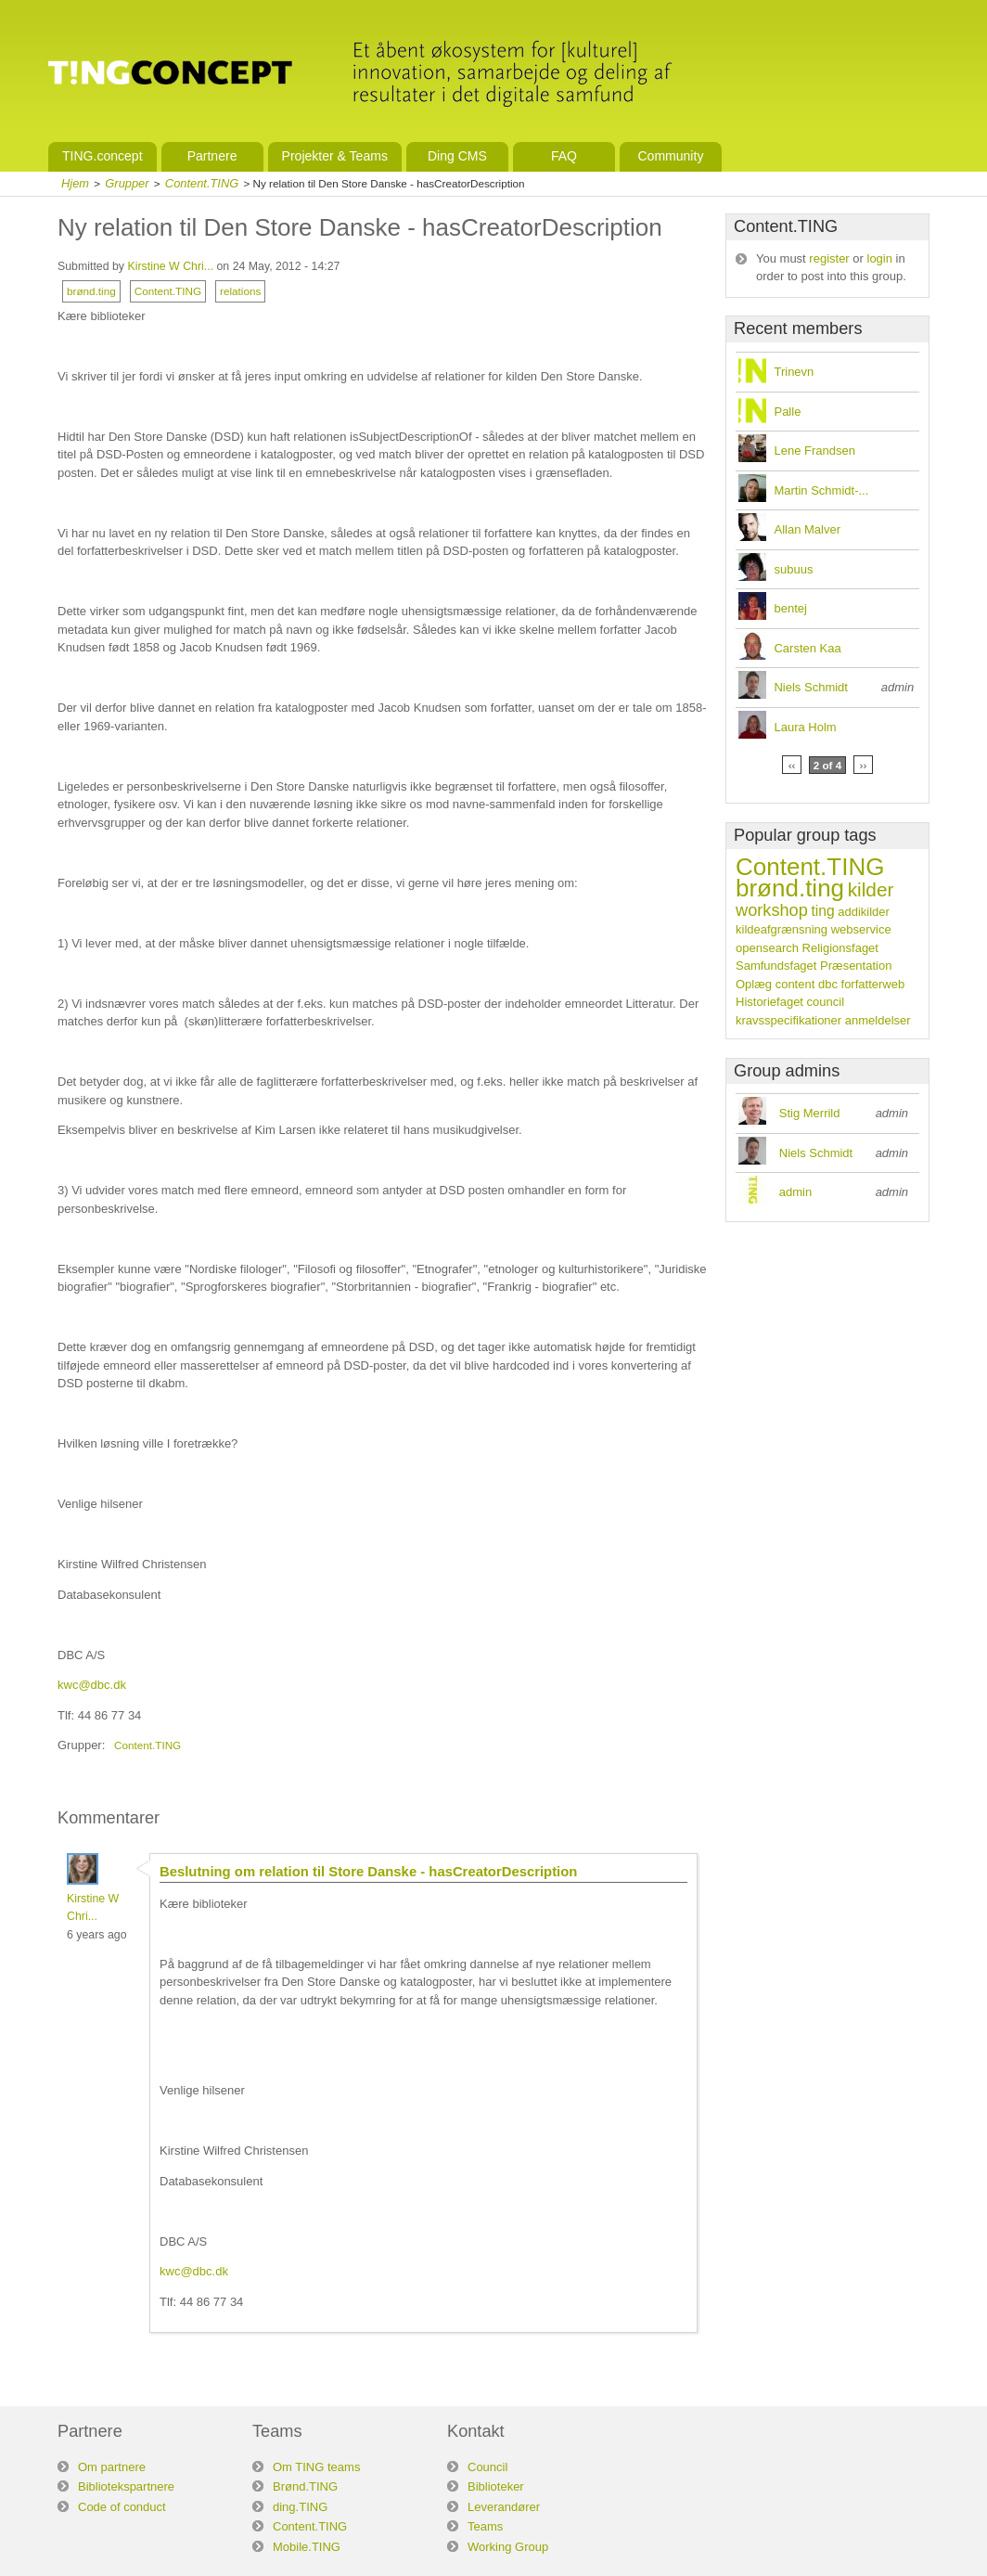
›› (863, 765)
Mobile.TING (306, 2547)
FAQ (564, 155)
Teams (485, 2526)
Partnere (212, 155)
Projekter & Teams (335, 155)
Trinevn (794, 372)
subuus (793, 569)
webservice (861, 929)
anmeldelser (878, 1020)
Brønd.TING (305, 2486)
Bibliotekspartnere (126, 2486)
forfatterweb (873, 984)
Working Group (508, 2547)
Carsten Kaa (807, 648)
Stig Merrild (809, 1113)
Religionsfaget (840, 948)
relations (240, 291)
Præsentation (855, 965)
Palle (787, 412)
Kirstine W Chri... (170, 266)
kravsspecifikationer (788, 1020)
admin (795, 1192)
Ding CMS (457, 155)
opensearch (767, 948)
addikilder (864, 912)
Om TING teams (316, 2467)
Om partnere (112, 2467)
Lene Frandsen (814, 450)
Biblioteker (496, 2486)
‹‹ (792, 765)
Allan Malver (807, 529)
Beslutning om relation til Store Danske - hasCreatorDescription (368, 1871)
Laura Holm (805, 727)
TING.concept (102, 155)
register (829, 258)
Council (487, 2467)
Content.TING (201, 183)
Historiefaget (769, 1002)
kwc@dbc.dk (92, 1685)
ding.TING (300, 2507)
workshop (772, 910)
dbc (828, 984)
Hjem (75, 183)
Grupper (126, 183)
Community (670, 155)
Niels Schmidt (810, 687)
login (879, 258)
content (795, 984)
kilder (871, 889)
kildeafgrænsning (781, 929)
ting (822, 911)
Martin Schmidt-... (821, 490)
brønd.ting (91, 291)
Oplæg (754, 984)
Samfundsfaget (776, 965)
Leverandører (504, 2507)
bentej (790, 608)
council (825, 1002)
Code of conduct (122, 2507)
